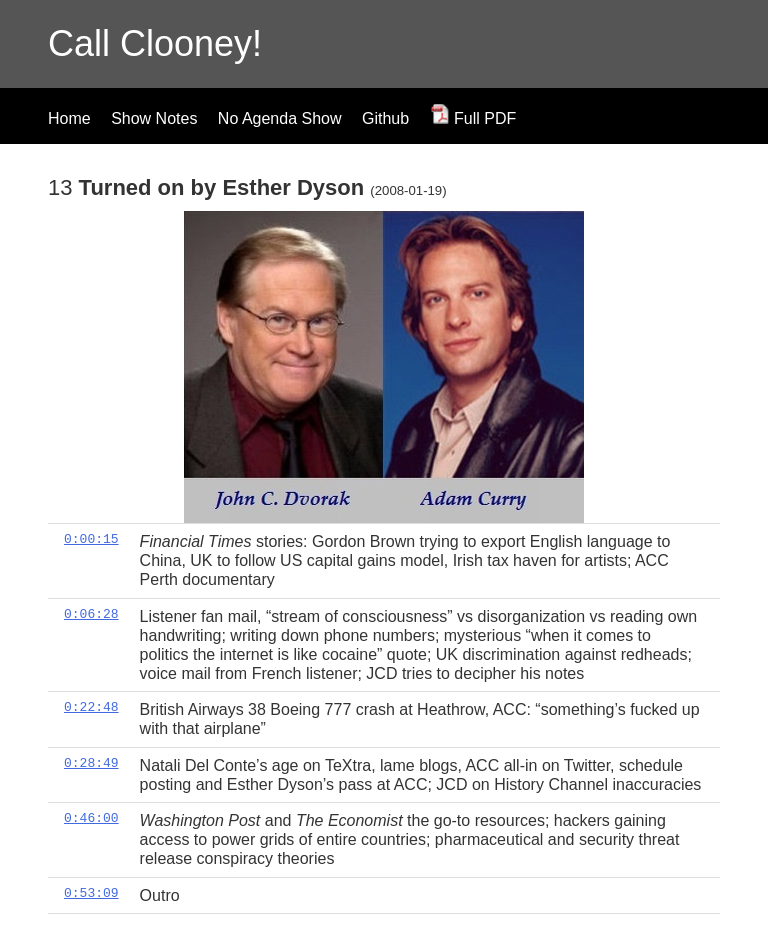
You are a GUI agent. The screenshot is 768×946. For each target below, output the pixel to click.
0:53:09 (91, 893)
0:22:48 (91, 707)
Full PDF (473, 118)
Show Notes (154, 118)
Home (69, 118)
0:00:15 (91, 539)
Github (385, 118)
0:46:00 (91, 818)
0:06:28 (91, 614)
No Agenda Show (280, 118)
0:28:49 (91, 763)
